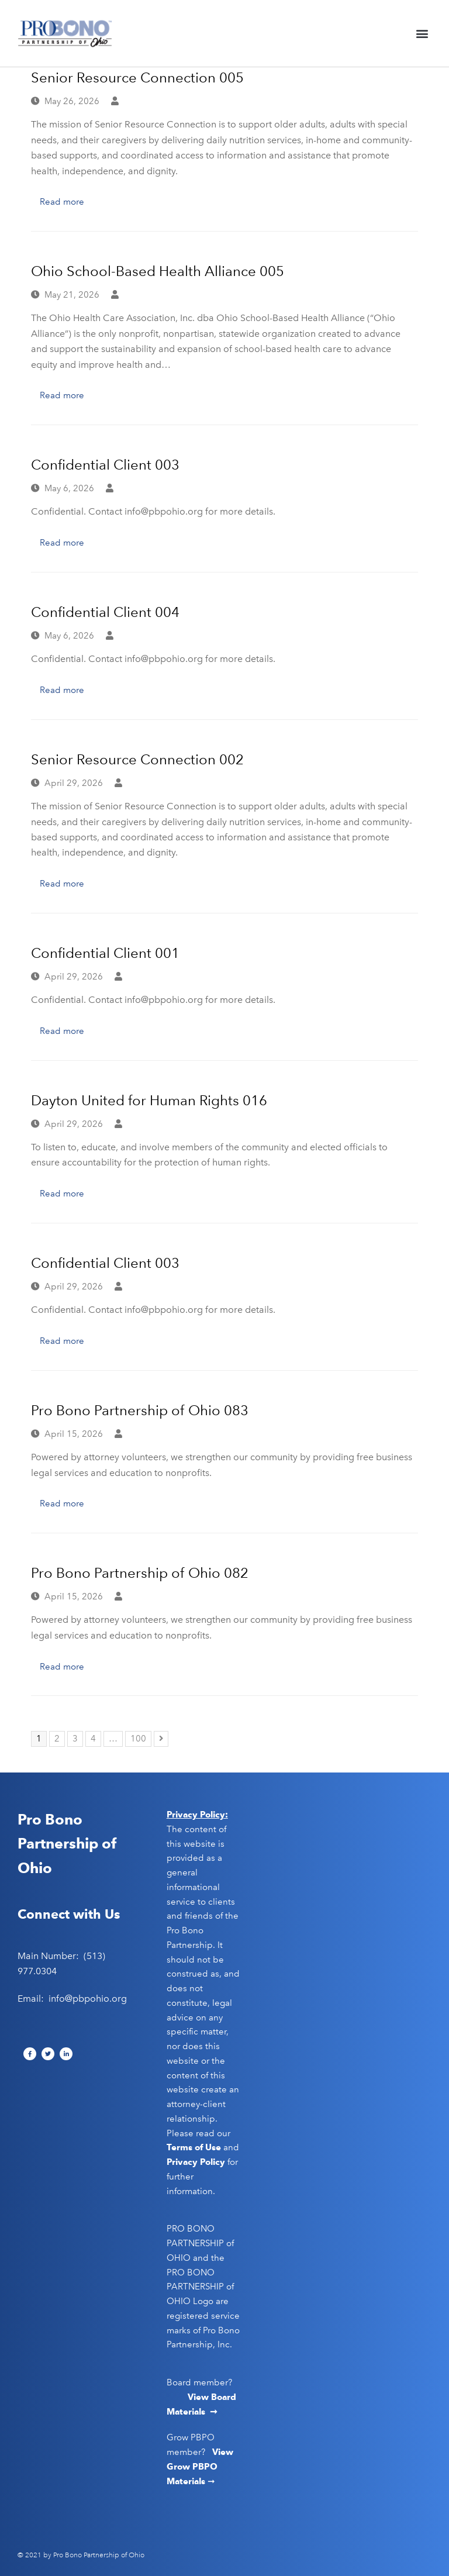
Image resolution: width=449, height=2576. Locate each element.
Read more (62, 201)
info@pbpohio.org (88, 1998)
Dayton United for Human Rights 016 (149, 1100)
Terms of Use (194, 2147)
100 (140, 1737)
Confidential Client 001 (105, 952)
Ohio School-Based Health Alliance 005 (157, 271)
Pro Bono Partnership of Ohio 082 (139, 1572)
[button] (421, 33)
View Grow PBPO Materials (200, 2467)
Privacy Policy (196, 2162)
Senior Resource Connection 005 (137, 77)
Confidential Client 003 (105, 464)
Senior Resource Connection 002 (137, 759)
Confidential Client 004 (105, 612)
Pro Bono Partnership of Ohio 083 (139, 1410)
